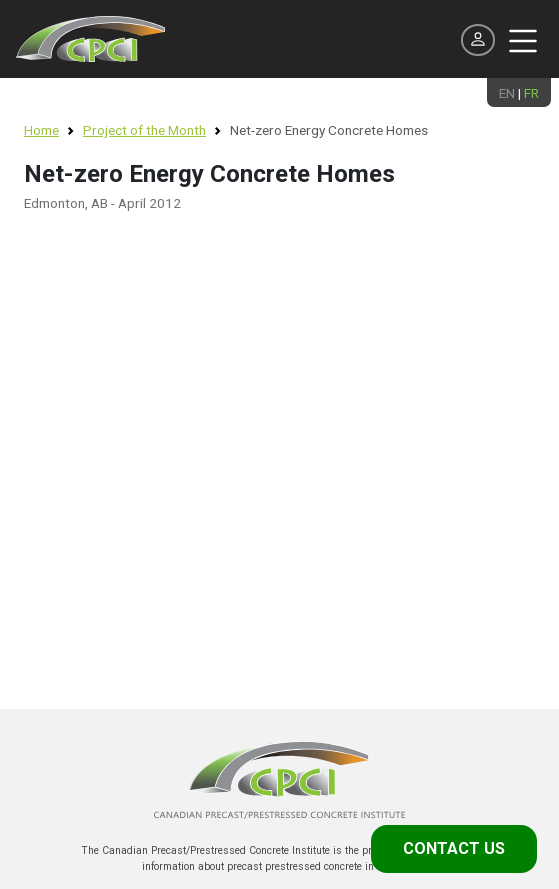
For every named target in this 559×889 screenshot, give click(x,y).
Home (41, 130)
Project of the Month (144, 130)
